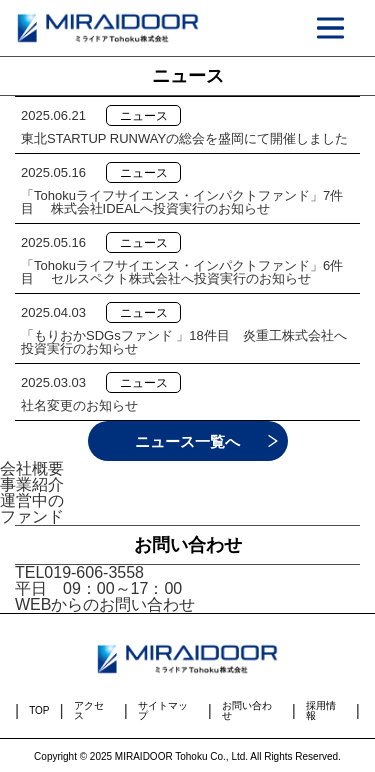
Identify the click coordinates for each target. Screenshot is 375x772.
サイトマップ (163, 711)
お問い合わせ (247, 711)
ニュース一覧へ (187, 441)
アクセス (89, 711)
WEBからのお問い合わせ (105, 604)
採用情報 (321, 711)
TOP (39, 711)
